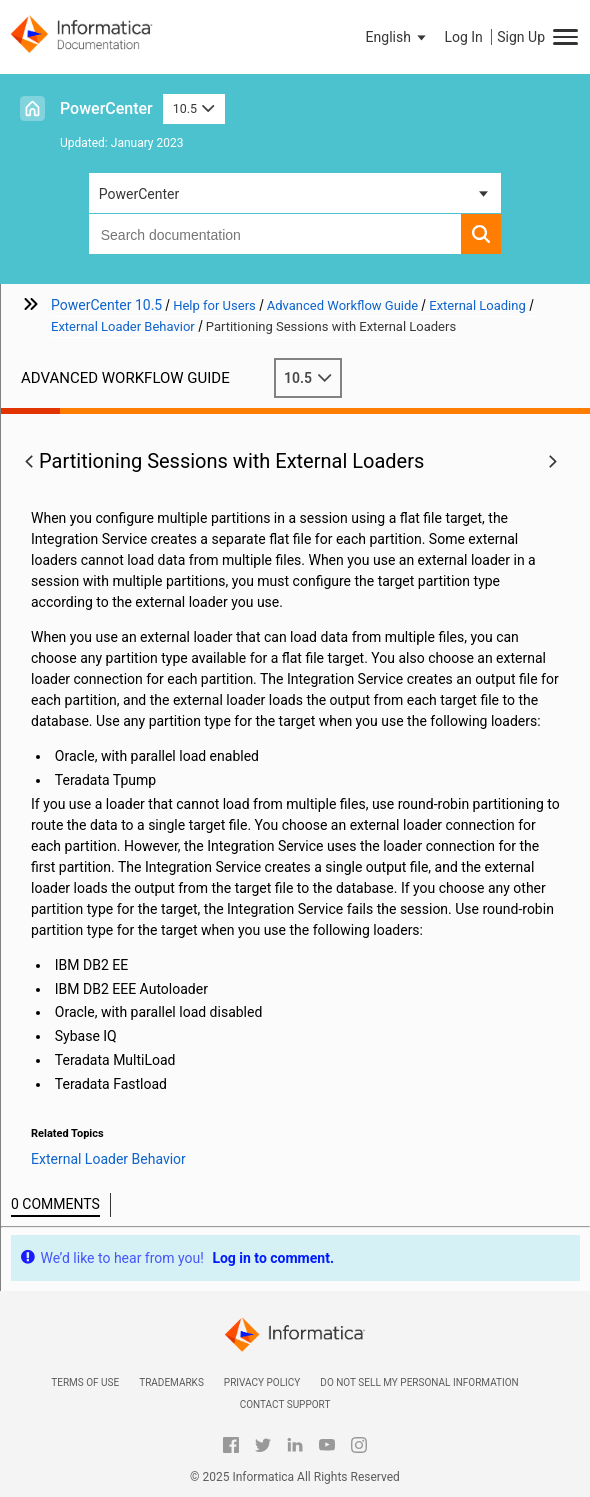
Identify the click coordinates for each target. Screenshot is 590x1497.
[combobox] (275, 234)
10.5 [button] (194, 108)
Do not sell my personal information (419, 1382)
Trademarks (171, 1382)
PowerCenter (106, 108)
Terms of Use (85, 1382)
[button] (398, 37)
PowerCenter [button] (139, 194)
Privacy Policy (262, 1382)
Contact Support (285, 1404)
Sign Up (521, 37)
